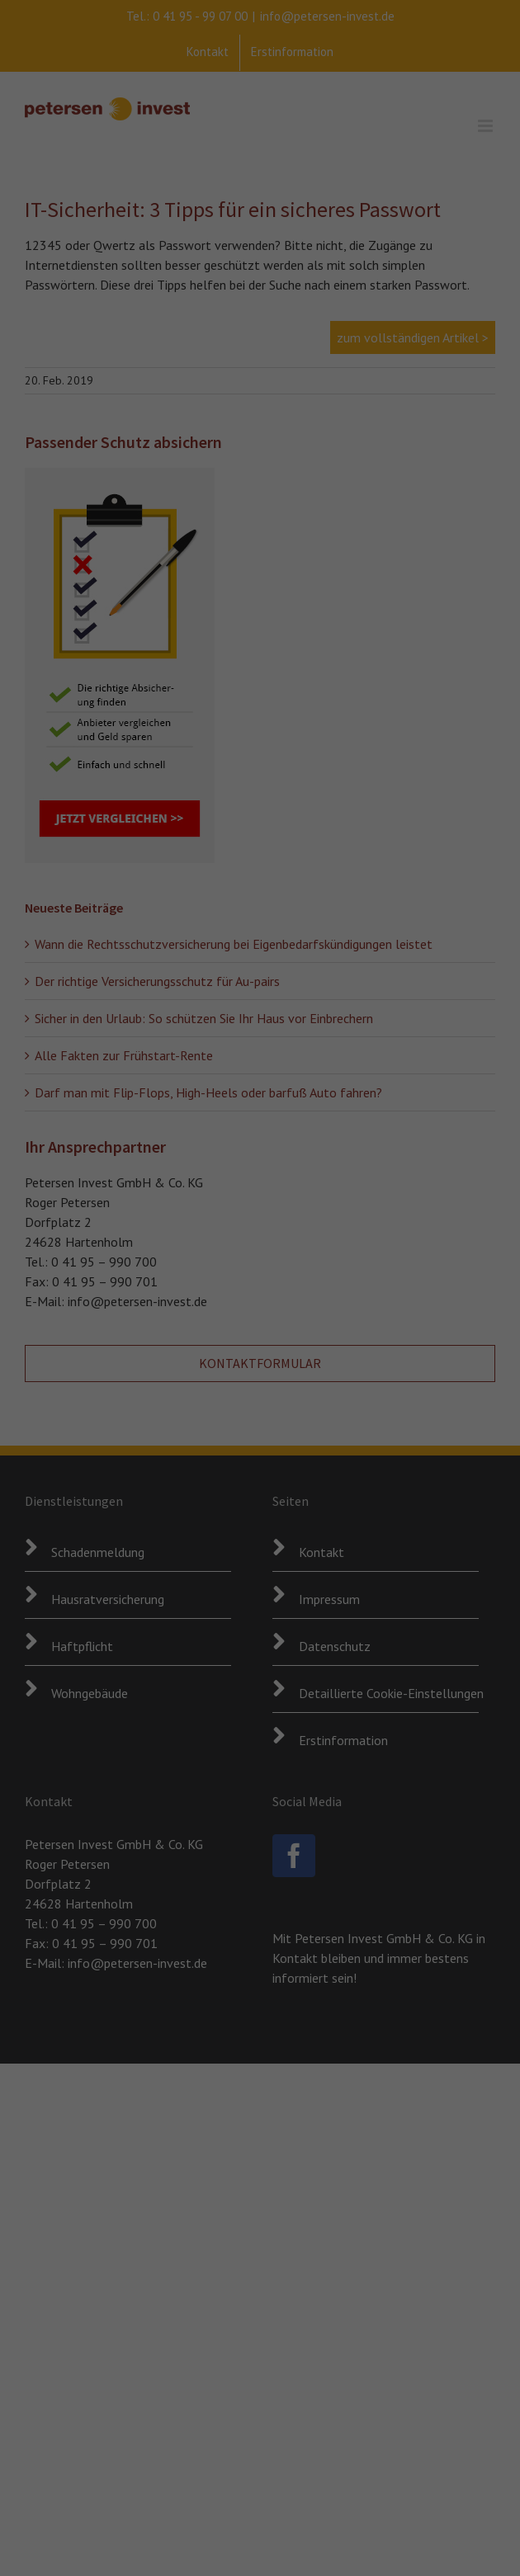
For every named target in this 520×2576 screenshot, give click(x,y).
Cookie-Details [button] (452, 2524)
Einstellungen (45, 2496)
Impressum (455, 2549)
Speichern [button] (463, 2326)
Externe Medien (273, 2518)
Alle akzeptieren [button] (469, 2270)
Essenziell (90, 2518)
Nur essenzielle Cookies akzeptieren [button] (469, 2399)
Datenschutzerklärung (65, 2479)
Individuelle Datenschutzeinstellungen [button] (470, 2480)
